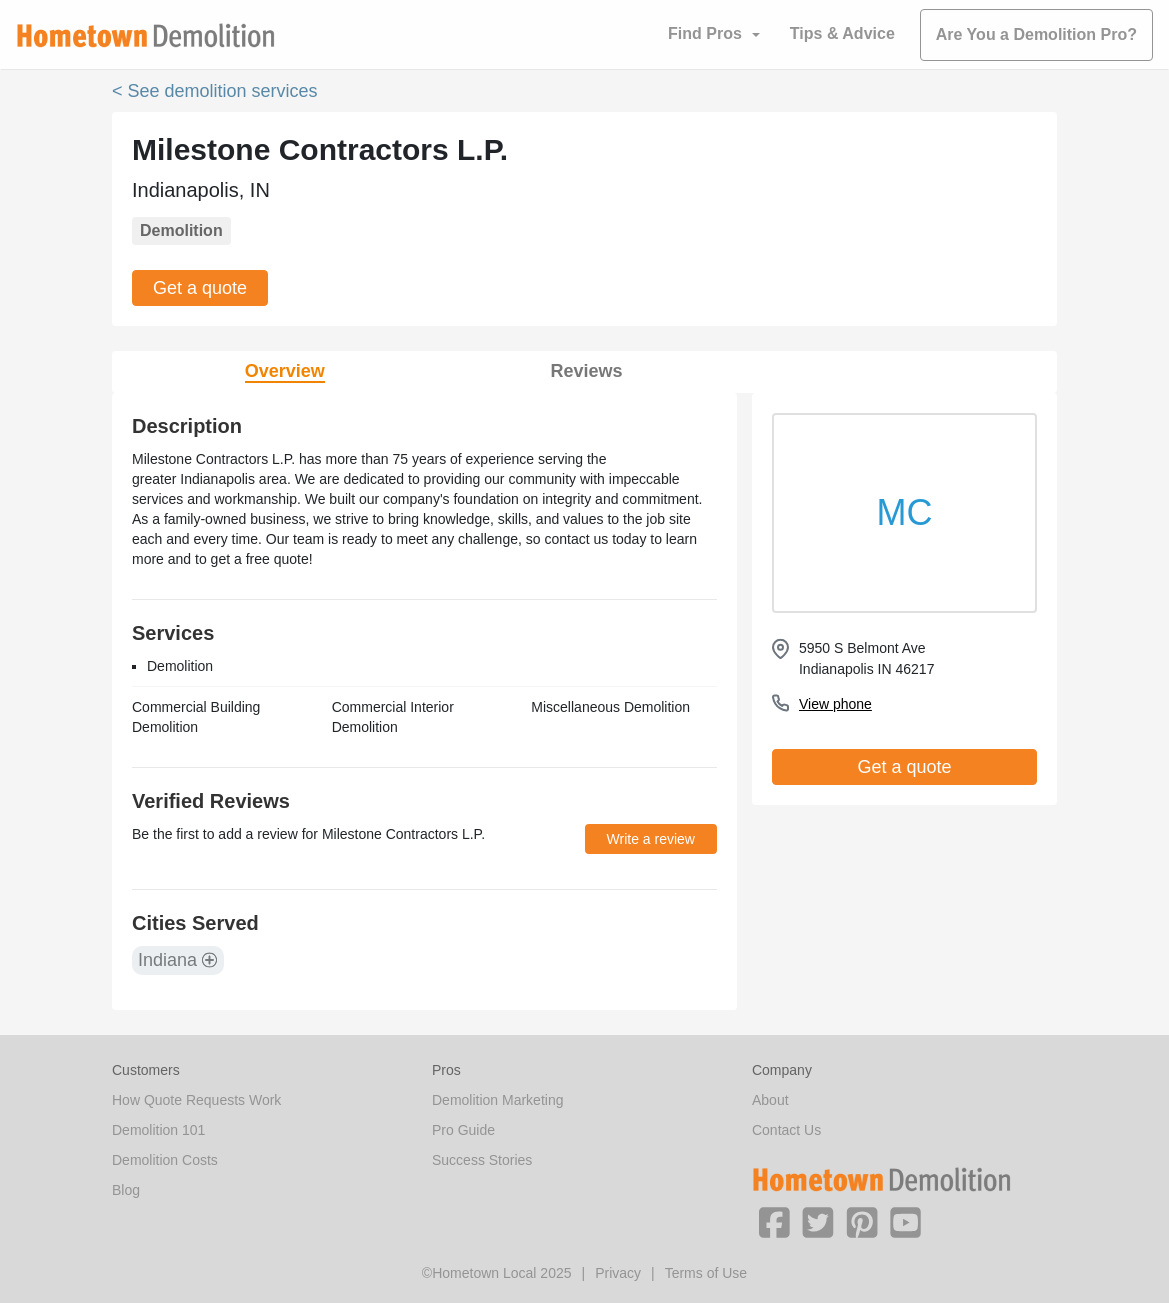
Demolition (181, 230)
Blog (126, 1190)
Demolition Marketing (498, 1100)
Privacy (618, 1273)
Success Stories (482, 1160)
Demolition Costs (165, 1160)
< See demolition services (215, 91)
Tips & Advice (842, 33)
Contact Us (786, 1130)
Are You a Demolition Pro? (1036, 34)
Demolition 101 (158, 1130)
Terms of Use (706, 1273)
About (770, 1100)
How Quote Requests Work (196, 1100)
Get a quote (200, 288)
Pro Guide (463, 1130)
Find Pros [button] (705, 33)
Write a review (651, 839)
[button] (774, 1221)
